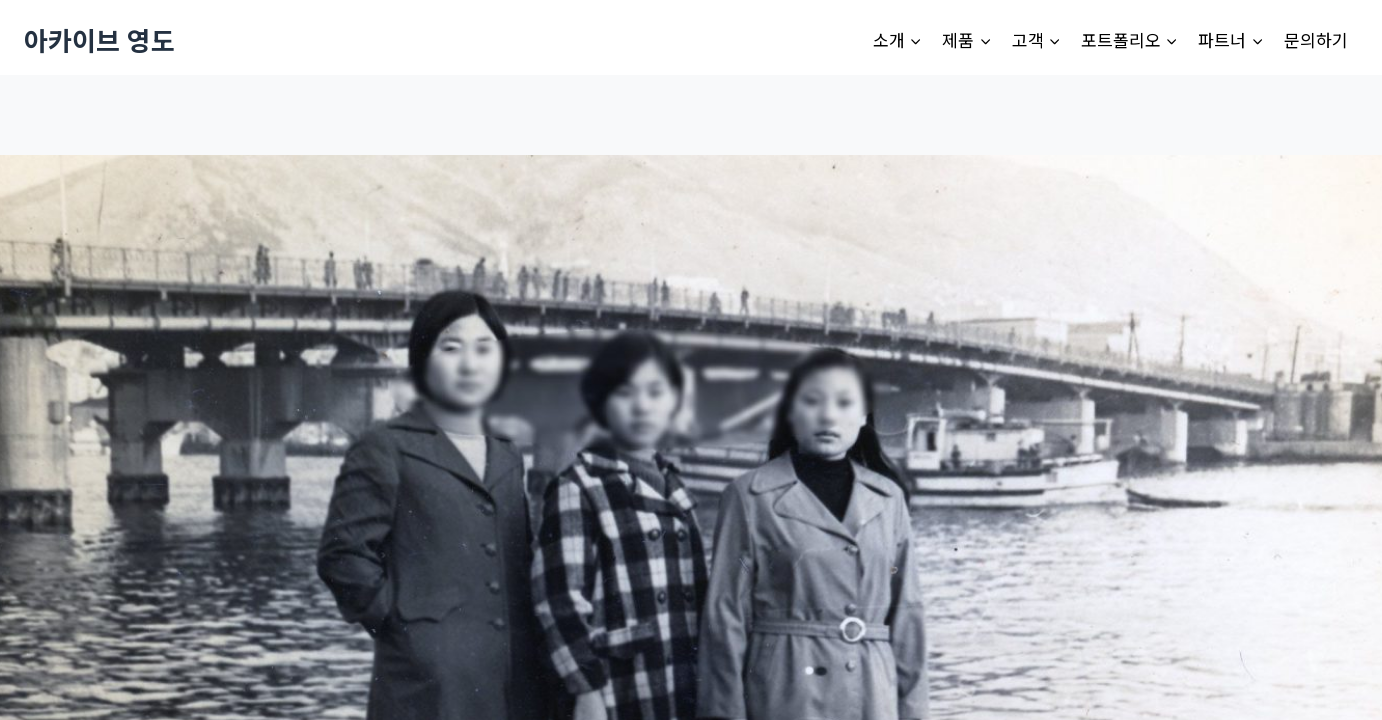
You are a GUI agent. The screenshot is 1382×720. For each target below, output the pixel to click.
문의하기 (1316, 39)
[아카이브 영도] (99, 39)
